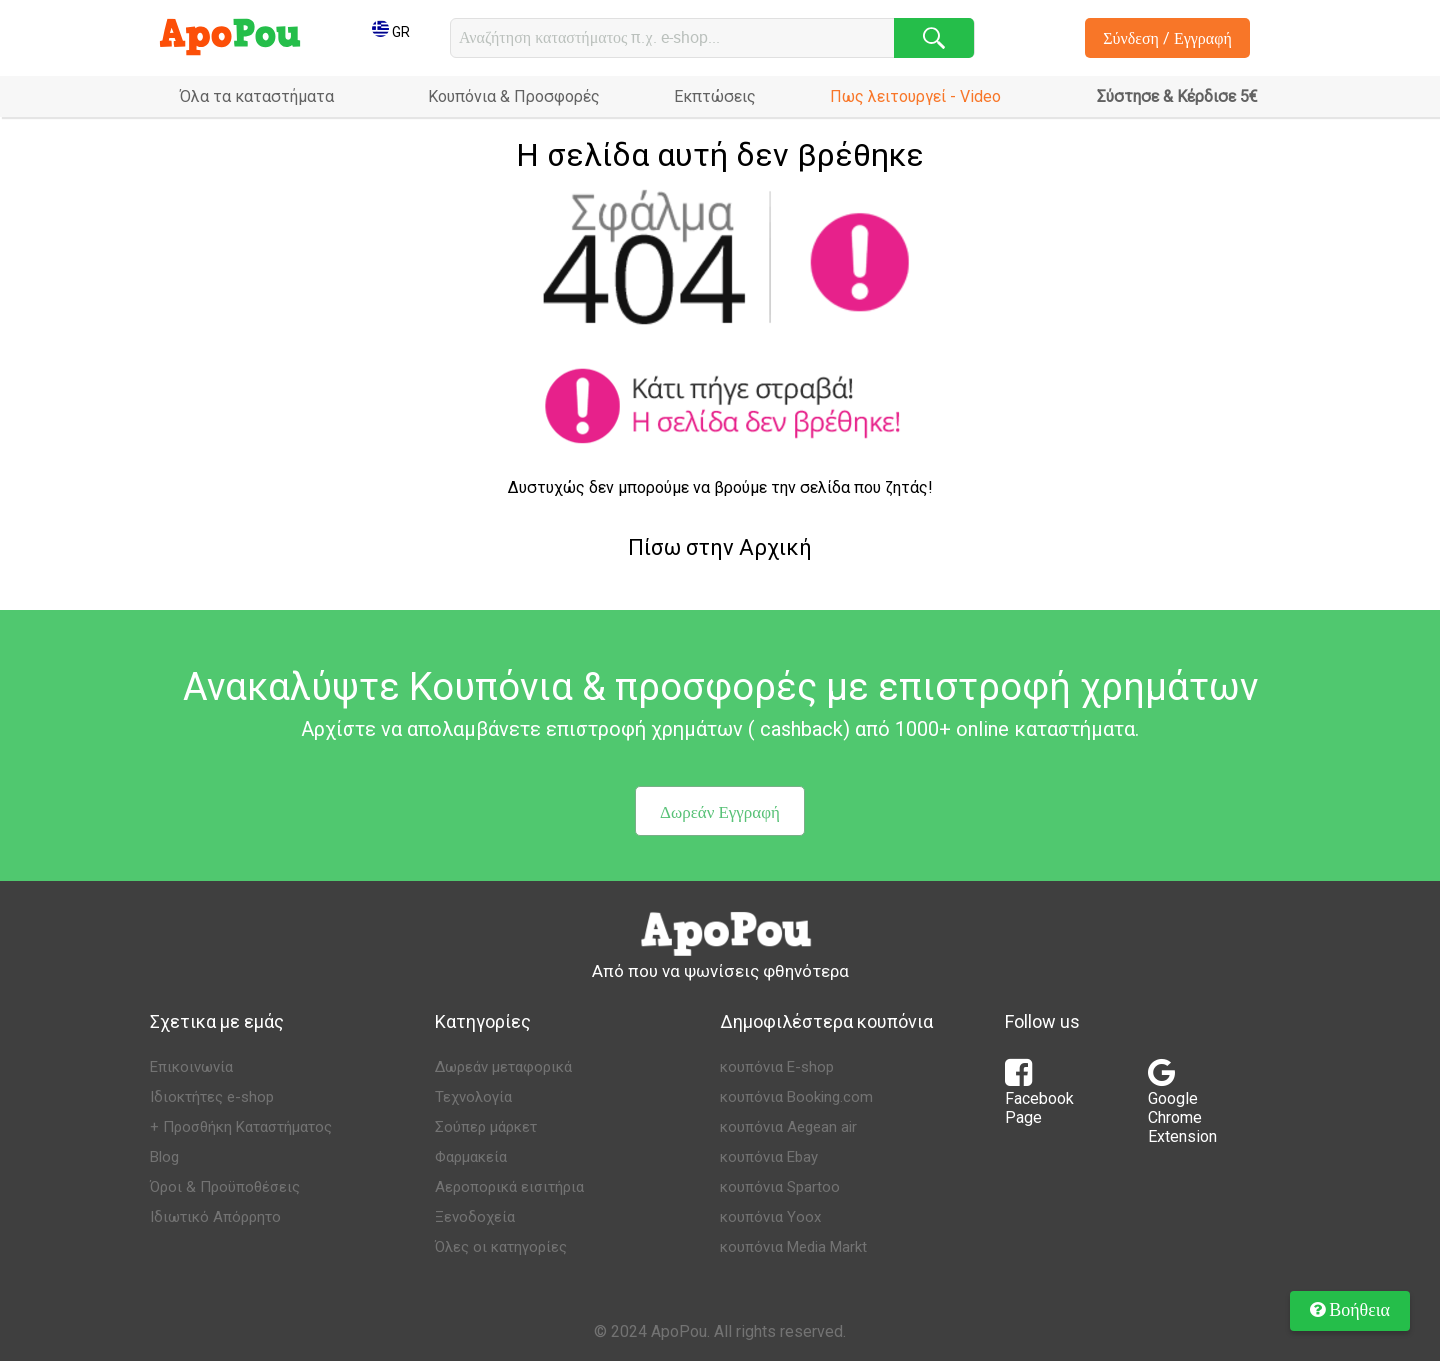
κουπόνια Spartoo (780, 1187)
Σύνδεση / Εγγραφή (1167, 38)
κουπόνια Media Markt (793, 1247)
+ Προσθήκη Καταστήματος (241, 1127)
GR (391, 32)
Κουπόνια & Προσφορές (514, 96)
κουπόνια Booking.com (796, 1097)
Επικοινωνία (191, 1067)
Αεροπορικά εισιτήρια (509, 1187)
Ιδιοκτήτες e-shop (212, 1097)
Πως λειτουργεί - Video (915, 96)
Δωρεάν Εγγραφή (720, 811)
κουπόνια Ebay (769, 1157)
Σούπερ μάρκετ (486, 1127)
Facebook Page (1039, 1098)
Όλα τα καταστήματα (257, 96)
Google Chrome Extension (1182, 1107)
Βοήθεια (1350, 1309)
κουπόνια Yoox (770, 1217)
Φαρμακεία (471, 1157)
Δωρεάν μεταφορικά (503, 1067)
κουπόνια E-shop (777, 1067)
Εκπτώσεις (715, 96)
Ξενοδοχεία (475, 1217)
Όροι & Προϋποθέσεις (225, 1187)
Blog (164, 1157)
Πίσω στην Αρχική (720, 547)
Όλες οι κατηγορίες (501, 1247)
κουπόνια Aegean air (788, 1127)
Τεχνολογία (473, 1097)
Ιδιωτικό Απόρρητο (215, 1217)
